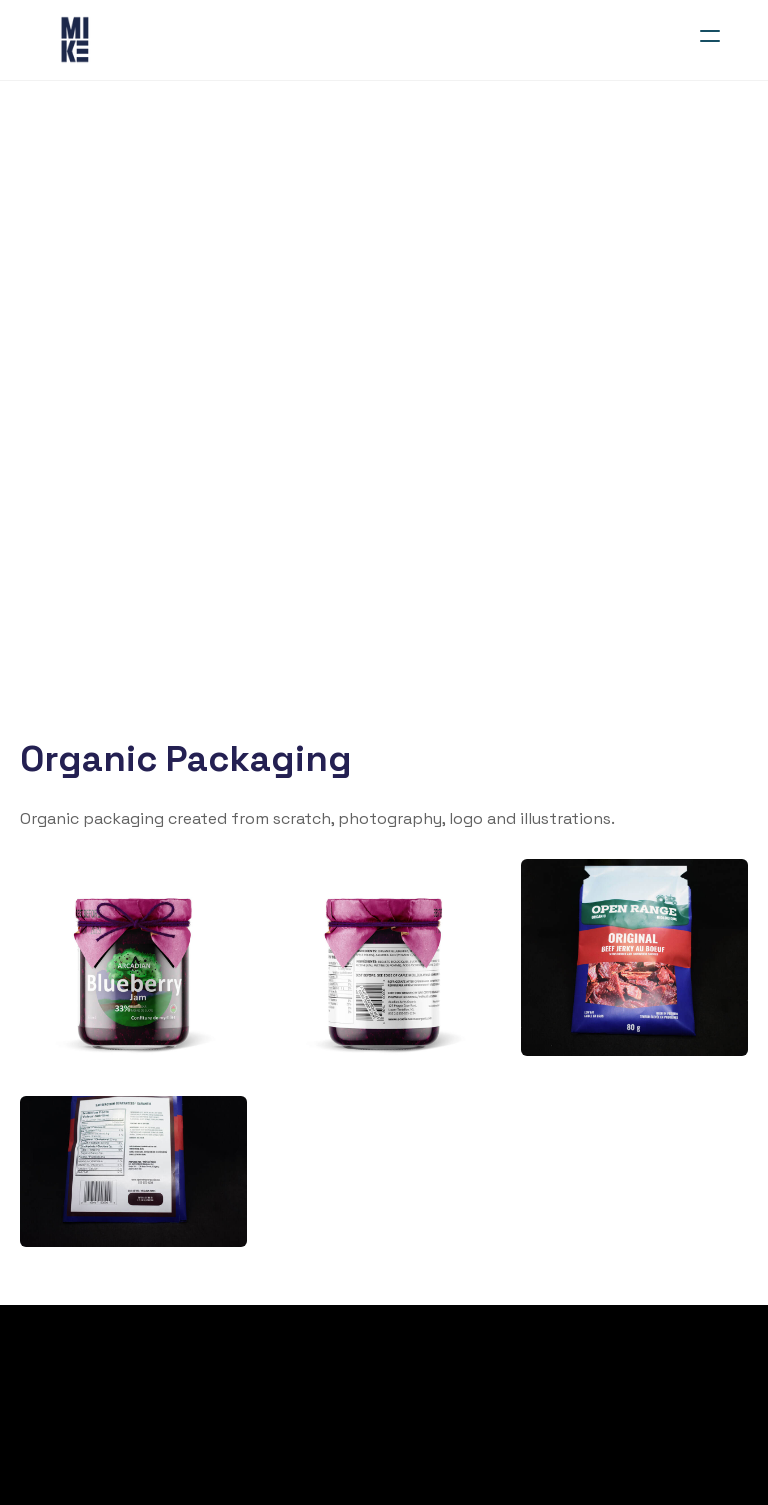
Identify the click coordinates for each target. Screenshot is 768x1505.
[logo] (75, 40)
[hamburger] (710, 36)
